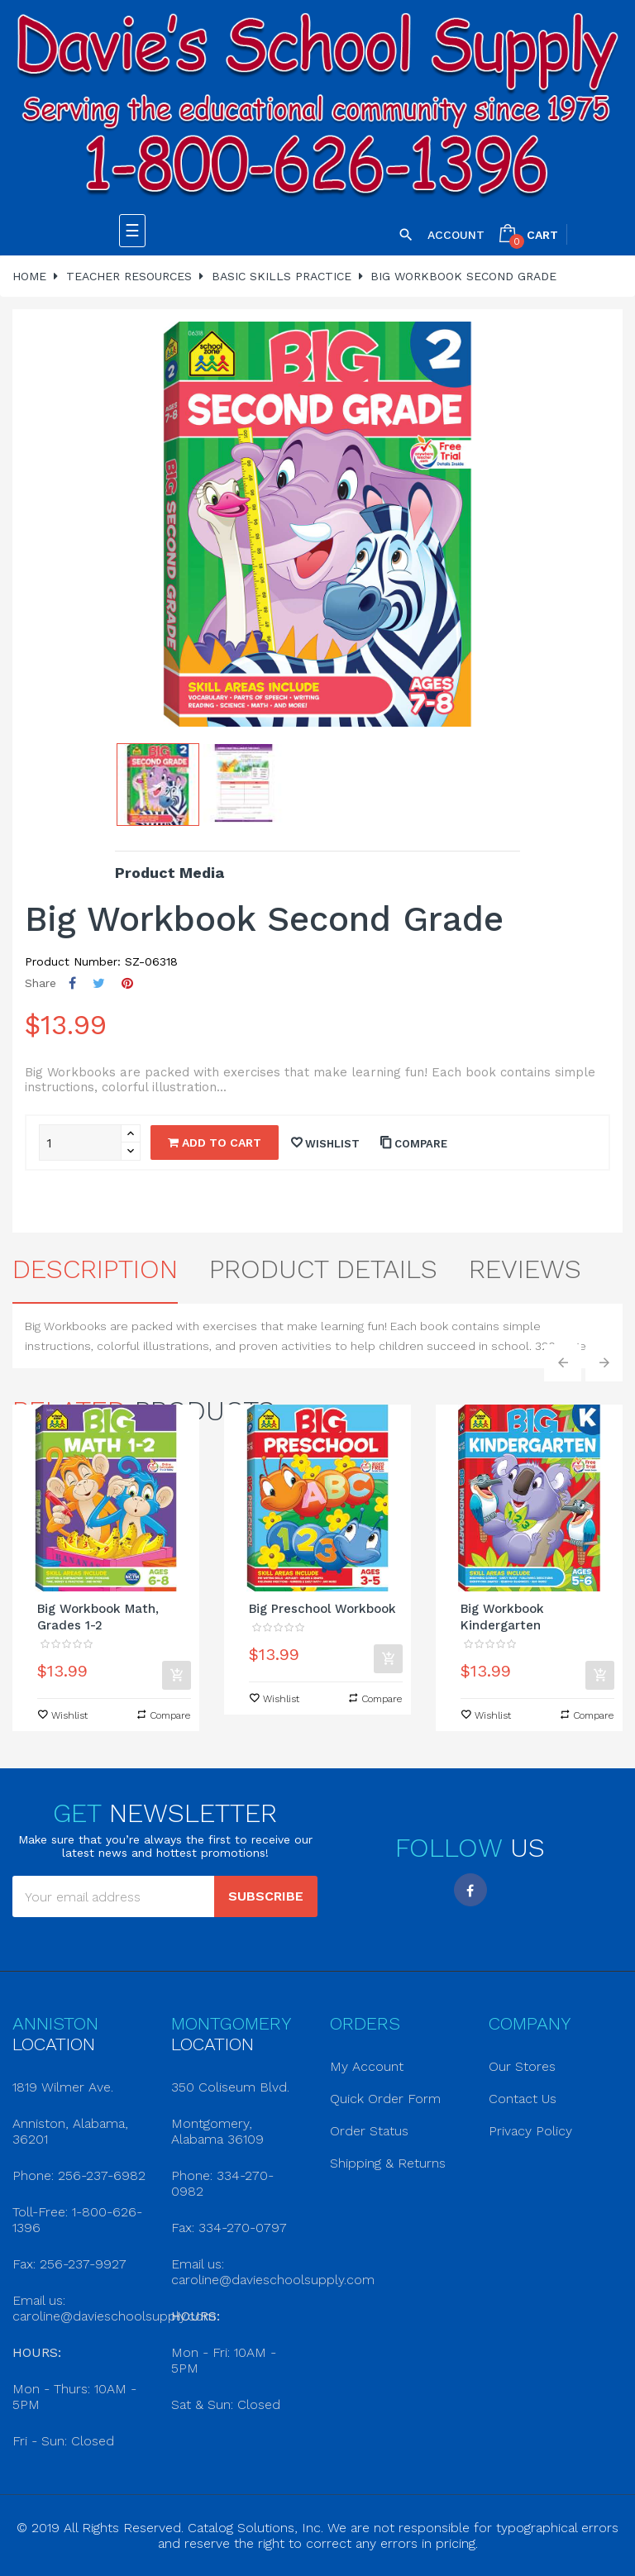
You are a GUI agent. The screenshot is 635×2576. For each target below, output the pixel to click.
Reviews (525, 1269)
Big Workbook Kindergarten (502, 1617)
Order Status (369, 2131)
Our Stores (522, 2066)
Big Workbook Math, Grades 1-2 (98, 1617)
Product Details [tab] (323, 1269)
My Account (366, 2066)
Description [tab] (95, 1269)
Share (72, 983)
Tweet (99, 983)
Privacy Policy (530, 2131)
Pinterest (127, 983)
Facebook (470, 1890)
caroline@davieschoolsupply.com (114, 2316)
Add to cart (214, 1142)
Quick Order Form (385, 2098)
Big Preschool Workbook (322, 1608)
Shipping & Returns (388, 2163)
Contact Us (522, 2098)
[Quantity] (80, 1142)
